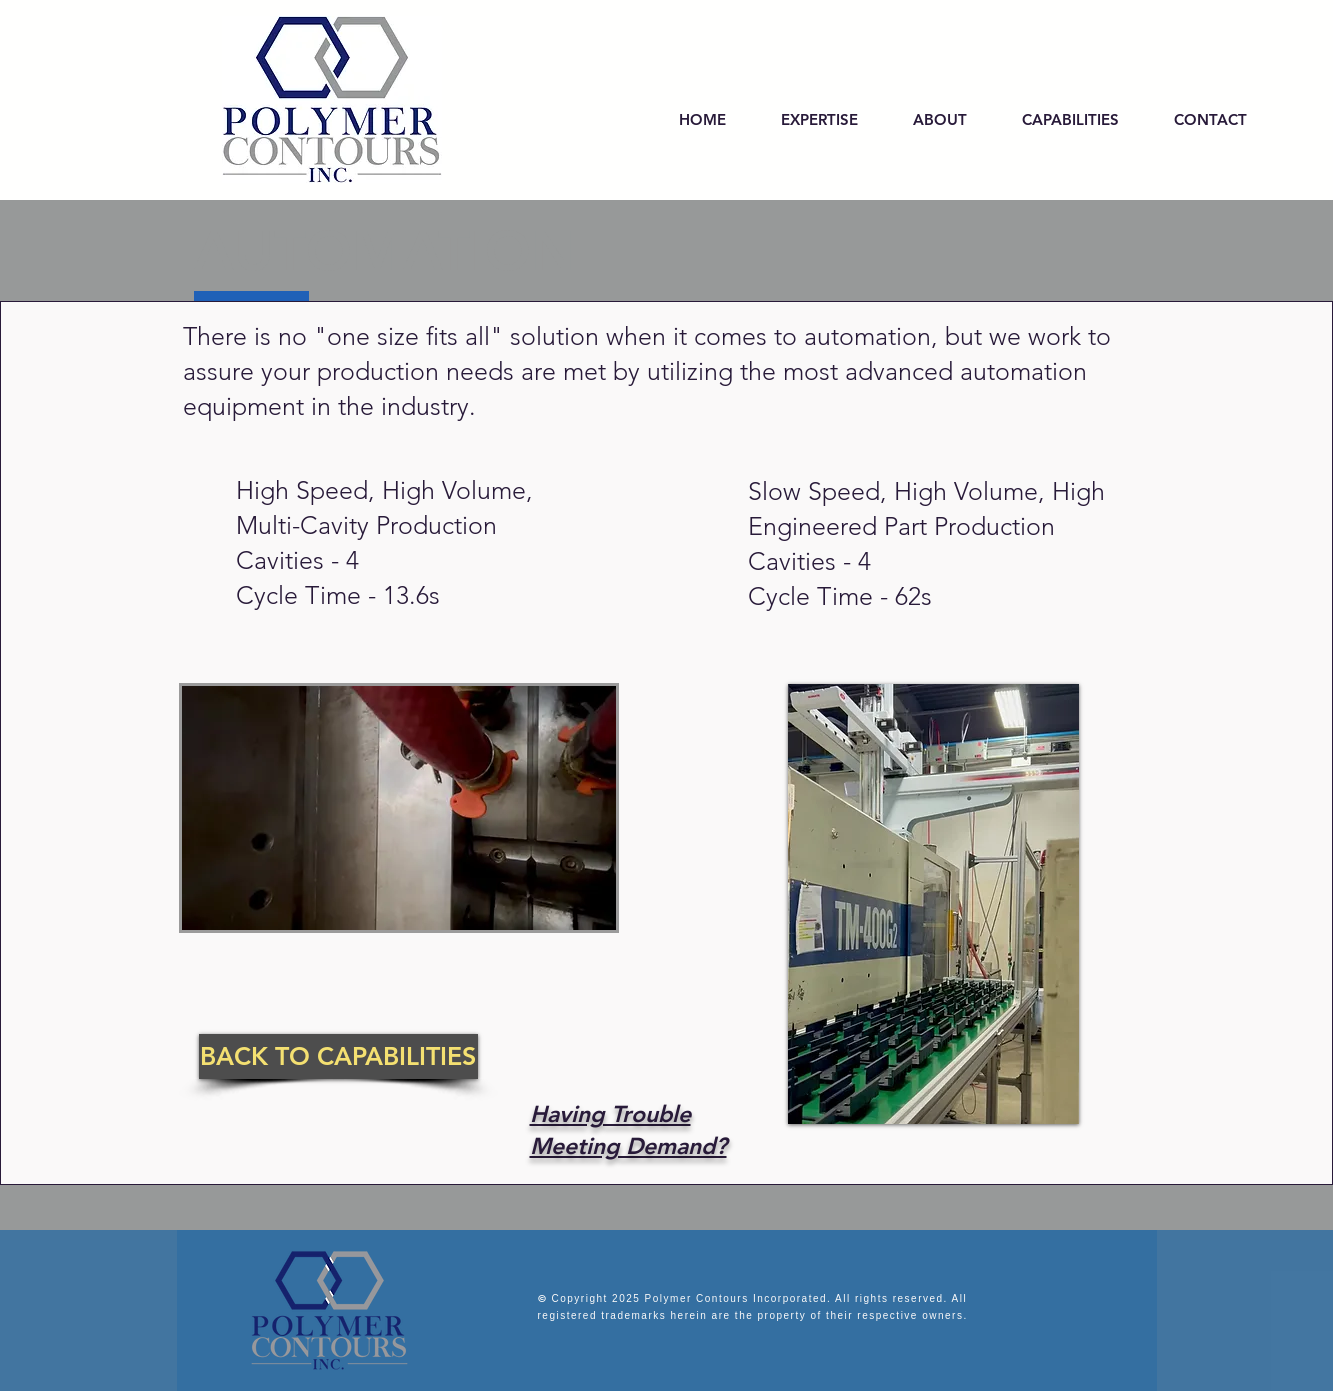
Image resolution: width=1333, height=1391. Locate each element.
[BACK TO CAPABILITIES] (338, 1056)
